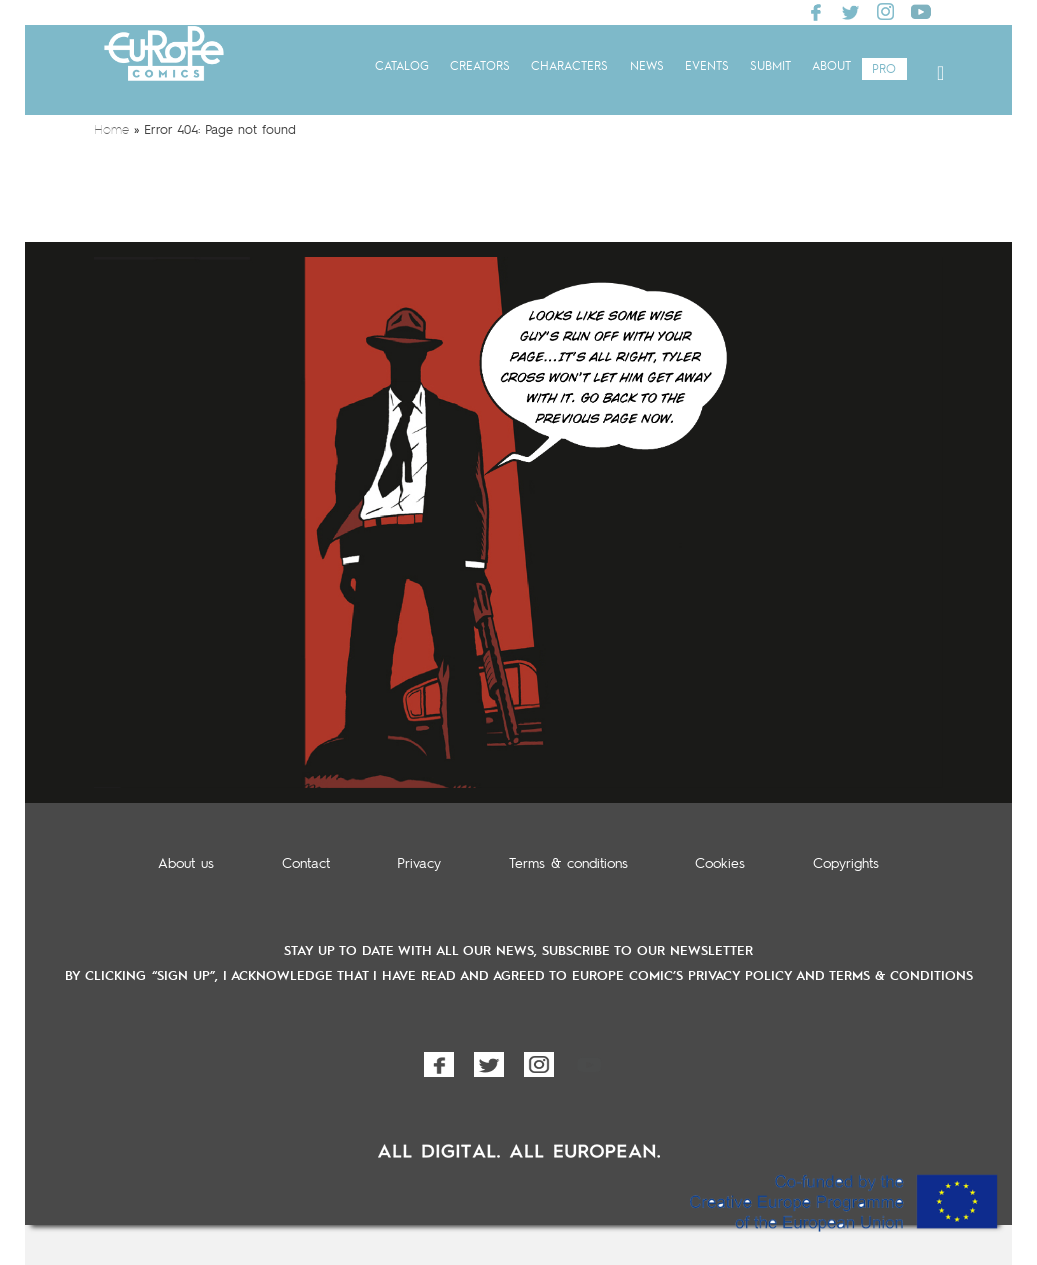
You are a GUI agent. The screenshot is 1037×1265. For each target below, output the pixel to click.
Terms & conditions (568, 864)
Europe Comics (164, 72)
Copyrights (846, 864)
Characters (569, 67)
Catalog (402, 67)
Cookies (720, 864)
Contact (306, 864)
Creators (480, 67)
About (831, 67)
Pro (884, 70)
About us (186, 864)
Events (707, 67)
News (647, 67)
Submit (770, 67)
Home (111, 130)
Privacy (419, 864)
